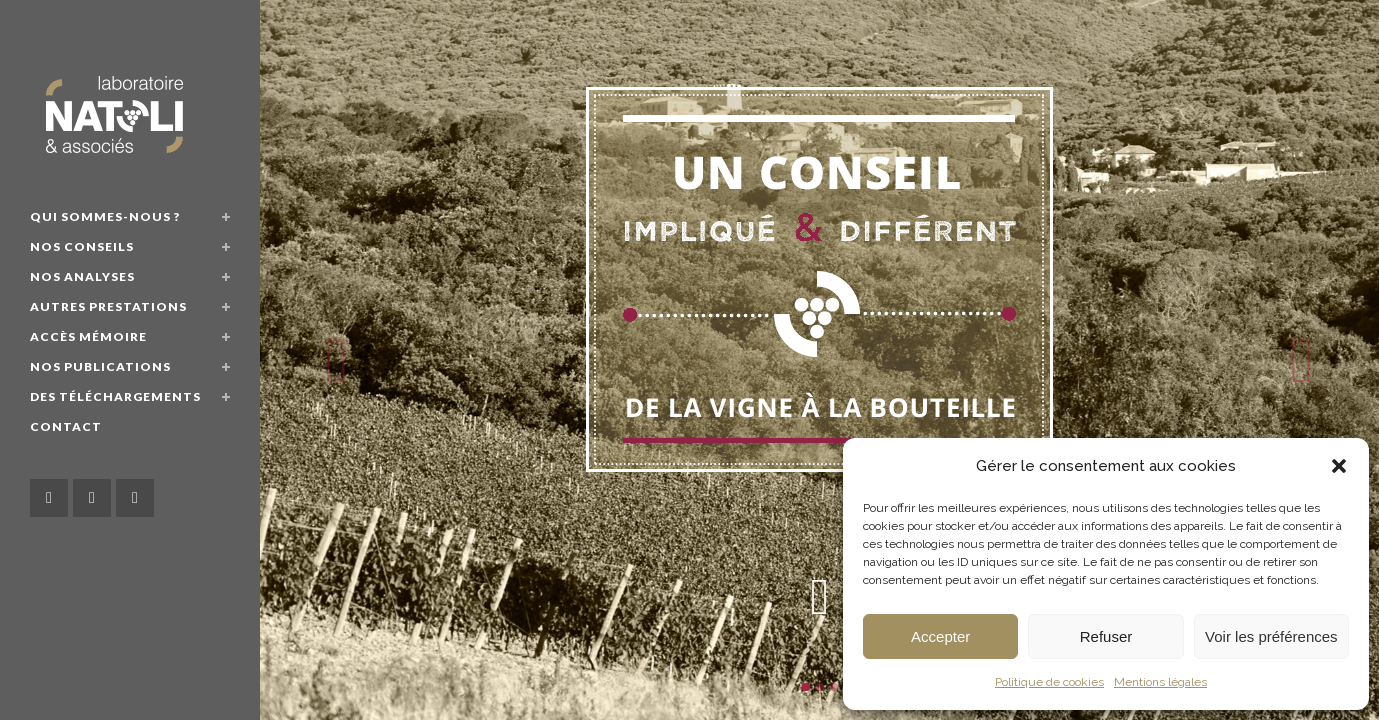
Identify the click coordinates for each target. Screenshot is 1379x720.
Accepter (940, 636)
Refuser (1106, 636)
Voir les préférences (1271, 636)
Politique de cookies (1049, 682)
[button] (1339, 466)
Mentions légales (1160, 682)
